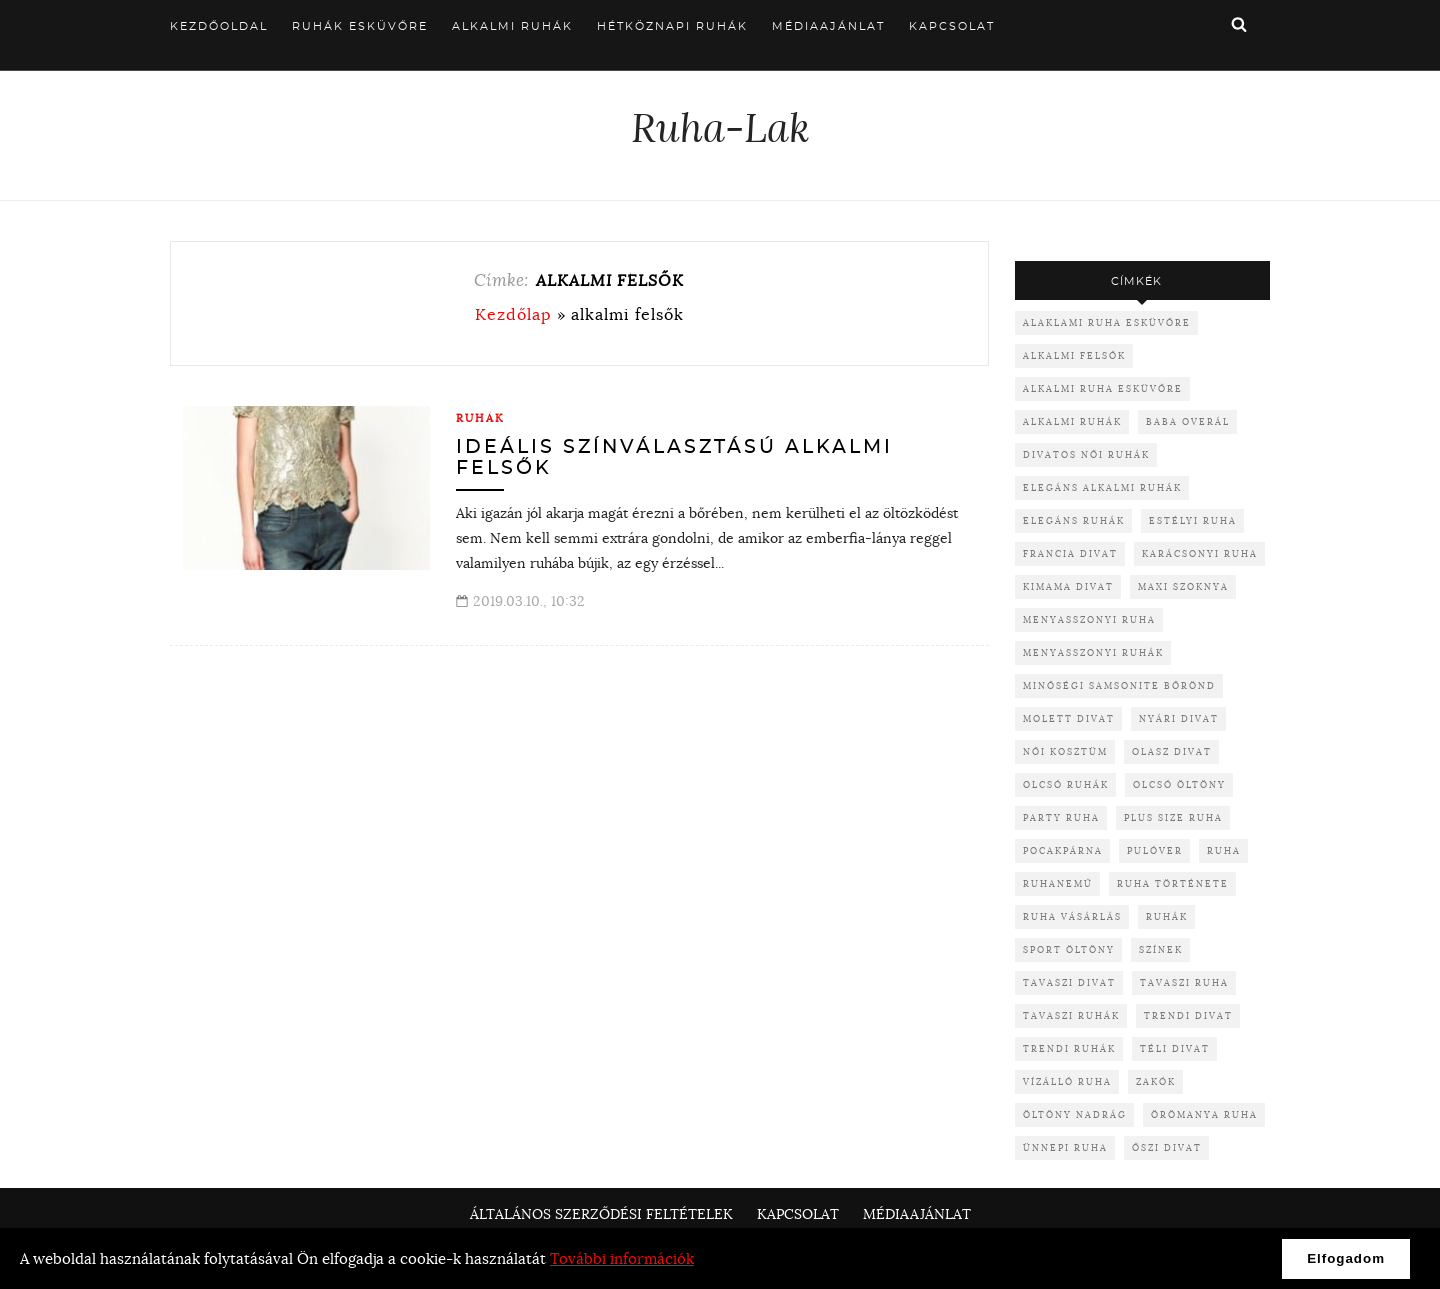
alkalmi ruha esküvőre (1103, 388)
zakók (1156, 1081)
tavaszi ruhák (1071, 1015)
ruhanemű (1058, 883)
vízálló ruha (1067, 1081)
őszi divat (1167, 1147)
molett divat (1069, 718)
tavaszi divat (1069, 982)
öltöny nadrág (1075, 1114)
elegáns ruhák (1074, 520)
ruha (1224, 850)
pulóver (1155, 850)
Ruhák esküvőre (360, 26)
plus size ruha (1173, 817)
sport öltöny (1069, 949)
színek (1161, 949)
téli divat (1175, 1048)
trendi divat (1188, 1015)
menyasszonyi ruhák (1093, 652)
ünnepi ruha (1065, 1147)
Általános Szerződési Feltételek (601, 1214)
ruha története (1173, 883)
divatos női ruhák (1086, 454)
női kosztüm (1065, 751)
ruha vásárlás (1072, 916)
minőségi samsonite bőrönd (1119, 685)
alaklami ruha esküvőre (1107, 322)
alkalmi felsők (1074, 355)
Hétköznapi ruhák (672, 26)
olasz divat (1172, 751)
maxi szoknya (1183, 586)
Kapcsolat (952, 26)
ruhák (1167, 916)
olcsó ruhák (1066, 784)
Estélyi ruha (1193, 520)
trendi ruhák (1069, 1048)
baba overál (1188, 421)
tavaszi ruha (1184, 982)
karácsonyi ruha (1200, 553)
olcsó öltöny (1179, 784)
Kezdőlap (513, 314)
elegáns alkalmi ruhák (1102, 487)
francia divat (1070, 553)
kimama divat (1068, 586)
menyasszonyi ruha (1089, 619)
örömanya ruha (1204, 1114)
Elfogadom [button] (1346, 1258)
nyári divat (1179, 718)
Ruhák (480, 418)
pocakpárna (1063, 850)
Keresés (1239, 24)
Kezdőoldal (219, 26)
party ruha (1061, 817)
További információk (622, 1258)
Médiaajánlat (828, 26)
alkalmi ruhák (1072, 421)
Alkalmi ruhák (512, 26)
